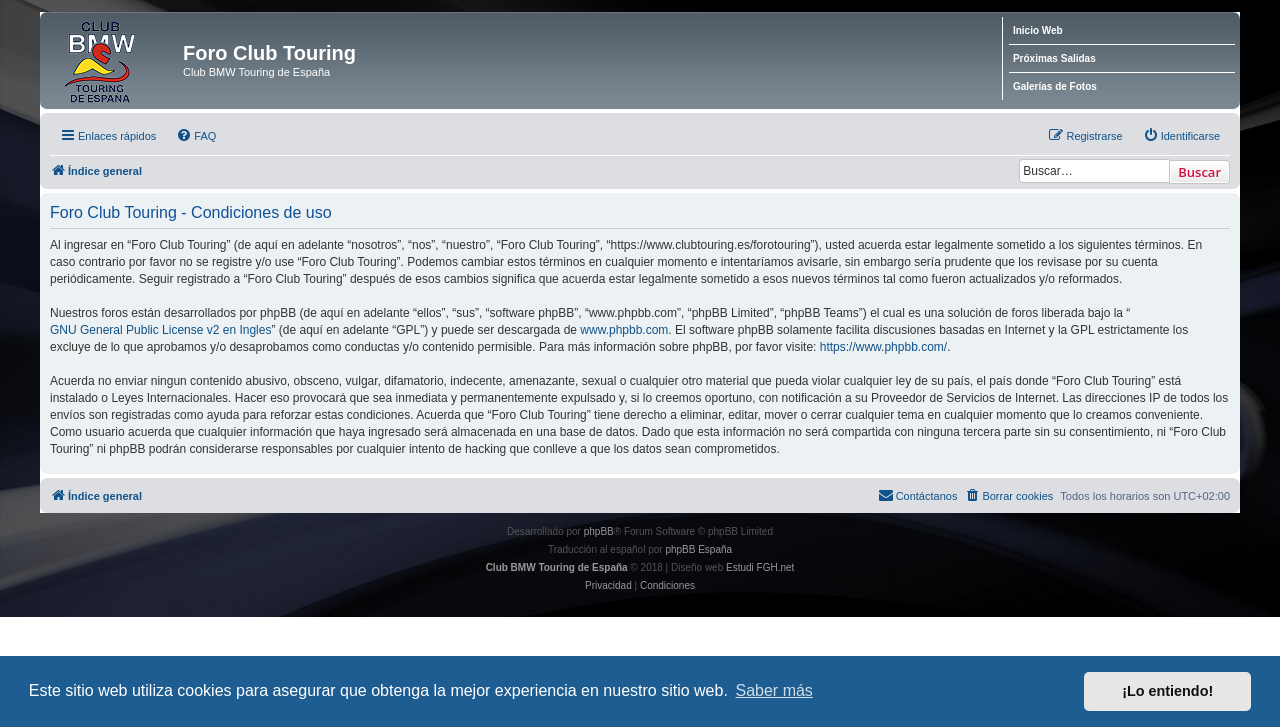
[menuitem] (196, 136)
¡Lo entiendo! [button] (1167, 691)
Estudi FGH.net (760, 567)
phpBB (599, 531)
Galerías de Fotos (1055, 86)
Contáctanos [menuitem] (918, 495)
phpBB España (698, 549)
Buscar (1199, 172)
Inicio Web (1038, 30)
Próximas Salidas (1054, 58)
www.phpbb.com (624, 330)
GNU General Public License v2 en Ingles (160, 330)
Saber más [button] (774, 690)
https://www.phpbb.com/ (883, 347)
